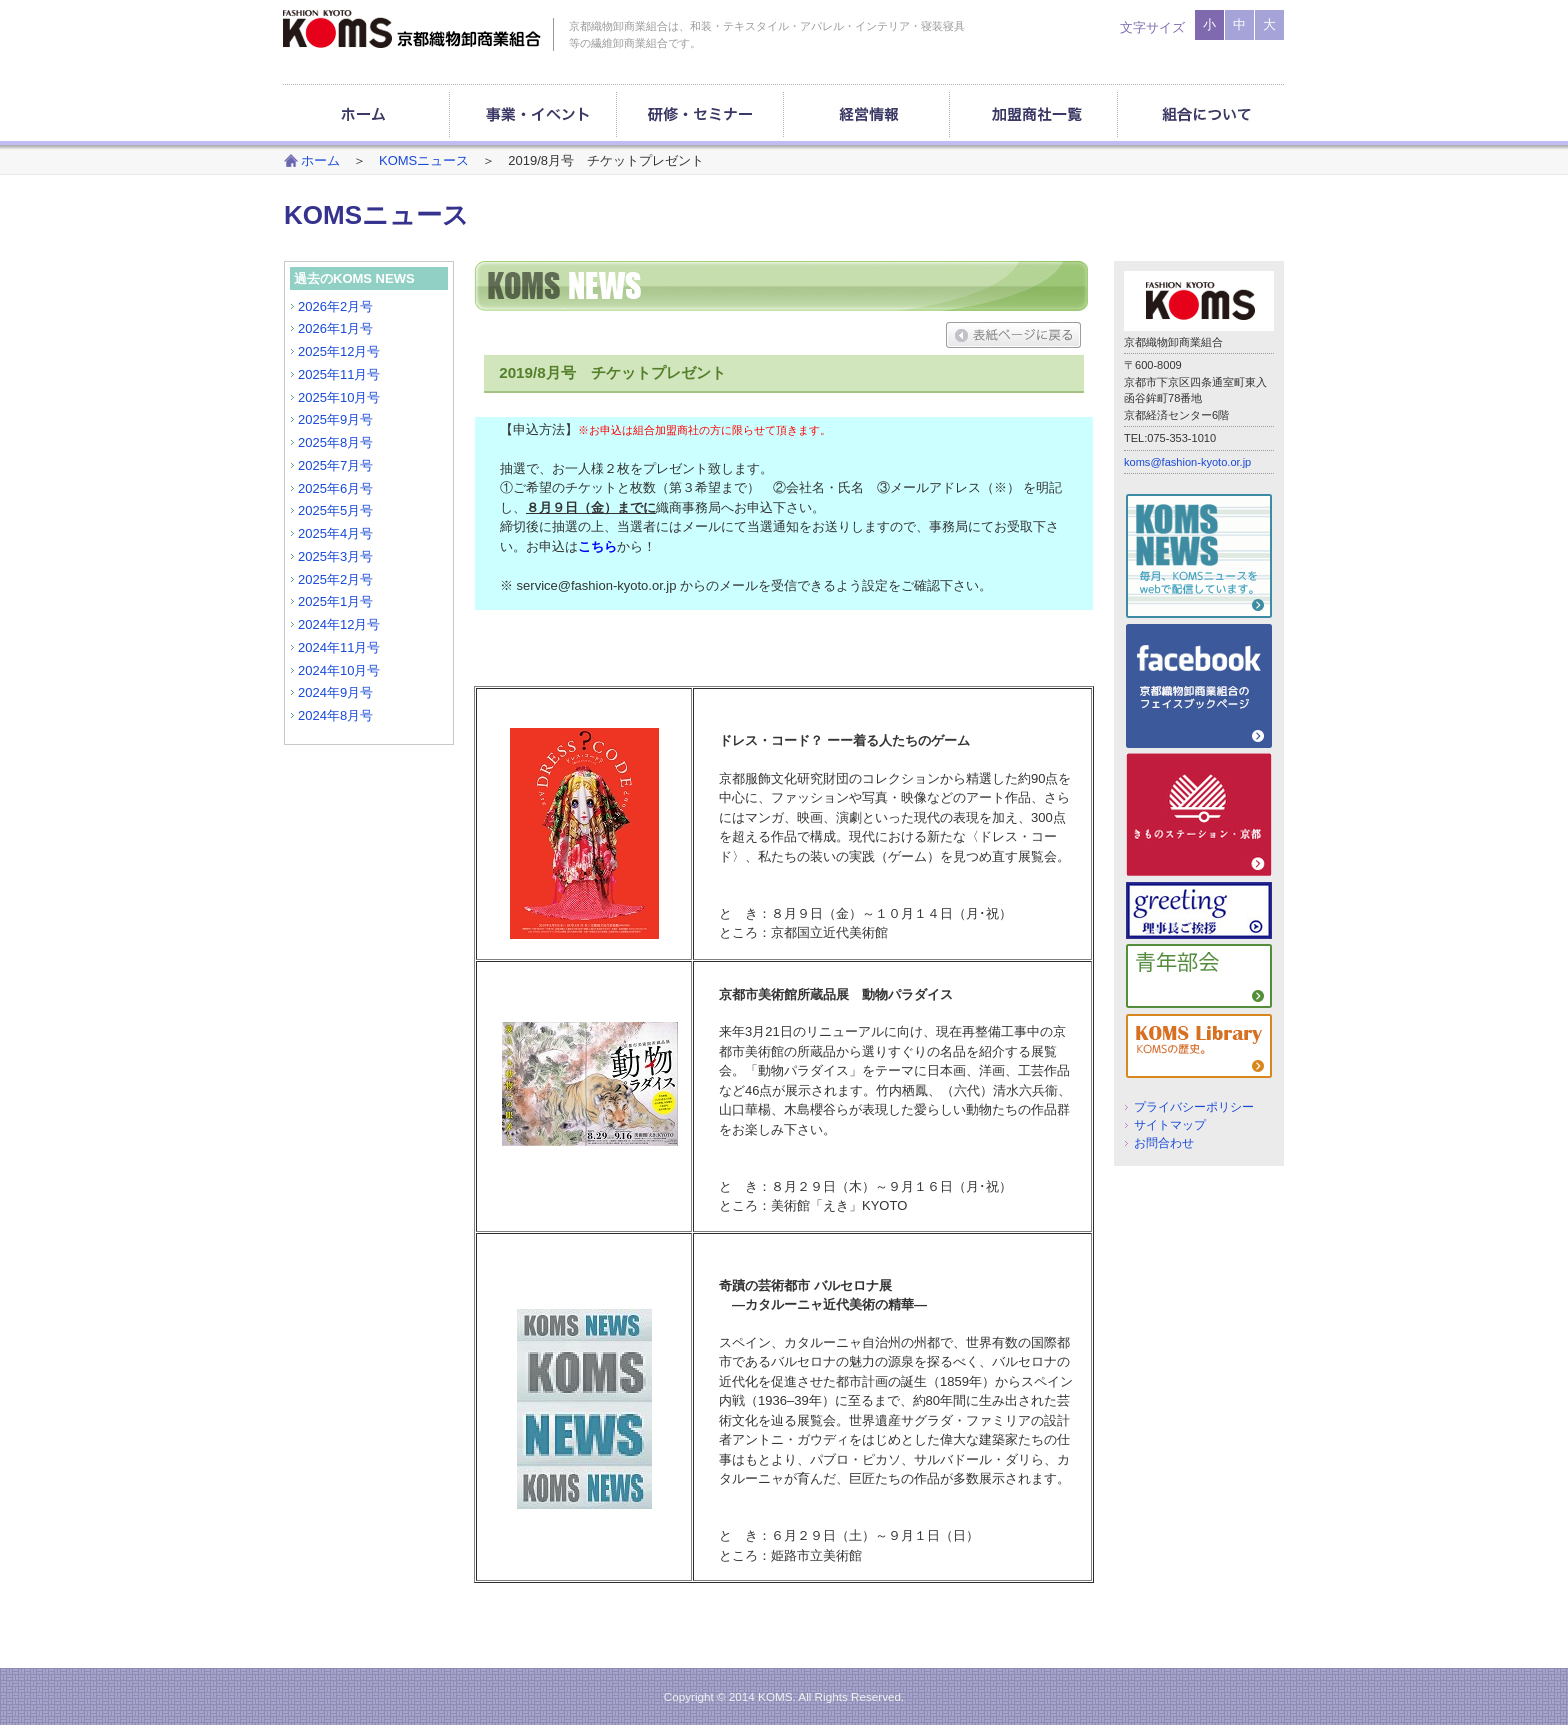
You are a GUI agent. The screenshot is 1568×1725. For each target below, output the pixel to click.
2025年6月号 (335, 488)
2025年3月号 (335, 556)
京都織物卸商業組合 (412, 29)
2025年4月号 (335, 533)
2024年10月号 (339, 670)
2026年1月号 (335, 328)
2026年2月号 (335, 306)
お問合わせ (1164, 1142)
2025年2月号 (335, 579)
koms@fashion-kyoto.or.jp (1187, 462)
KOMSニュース (424, 160)
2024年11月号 (339, 647)
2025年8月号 (335, 442)
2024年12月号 (339, 624)
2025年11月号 (339, 374)
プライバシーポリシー (1194, 1106)
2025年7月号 (335, 465)
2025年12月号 (339, 351)
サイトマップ (1170, 1124)
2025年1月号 (335, 601)
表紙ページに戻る (1013, 335)
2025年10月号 (339, 397)
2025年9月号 (335, 419)
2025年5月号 (335, 510)
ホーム (320, 160)
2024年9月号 (335, 692)
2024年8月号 (335, 715)
